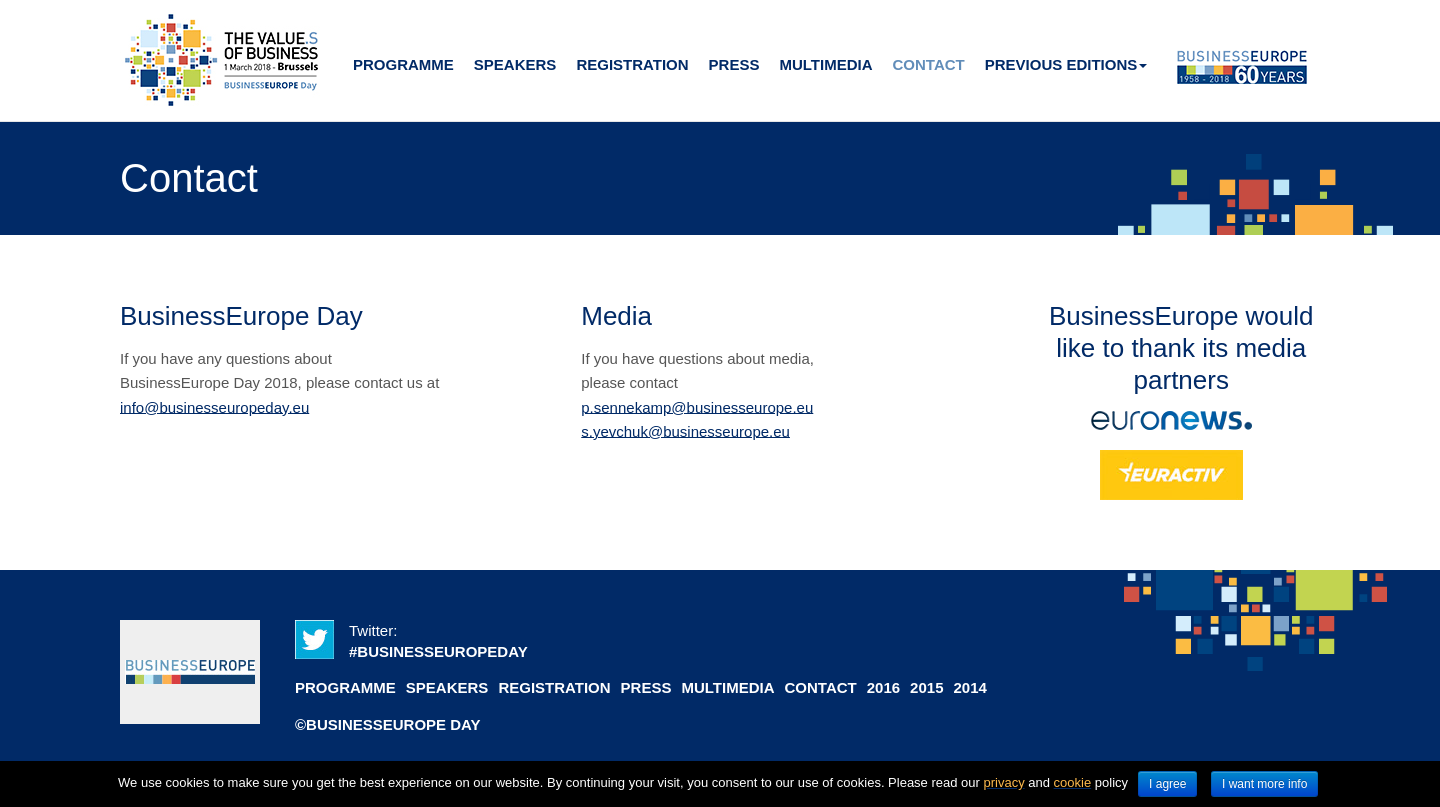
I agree (1167, 784)
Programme (403, 64)
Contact (929, 64)
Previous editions (1066, 64)
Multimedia (825, 64)
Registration (632, 64)
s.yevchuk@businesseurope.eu (685, 430)
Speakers (515, 64)
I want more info (1264, 784)
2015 (926, 687)
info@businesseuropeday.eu (214, 406)
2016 (883, 687)
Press (734, 64)
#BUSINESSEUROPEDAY (438, 651)
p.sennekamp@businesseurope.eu (697, 406)
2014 (969, 687)
